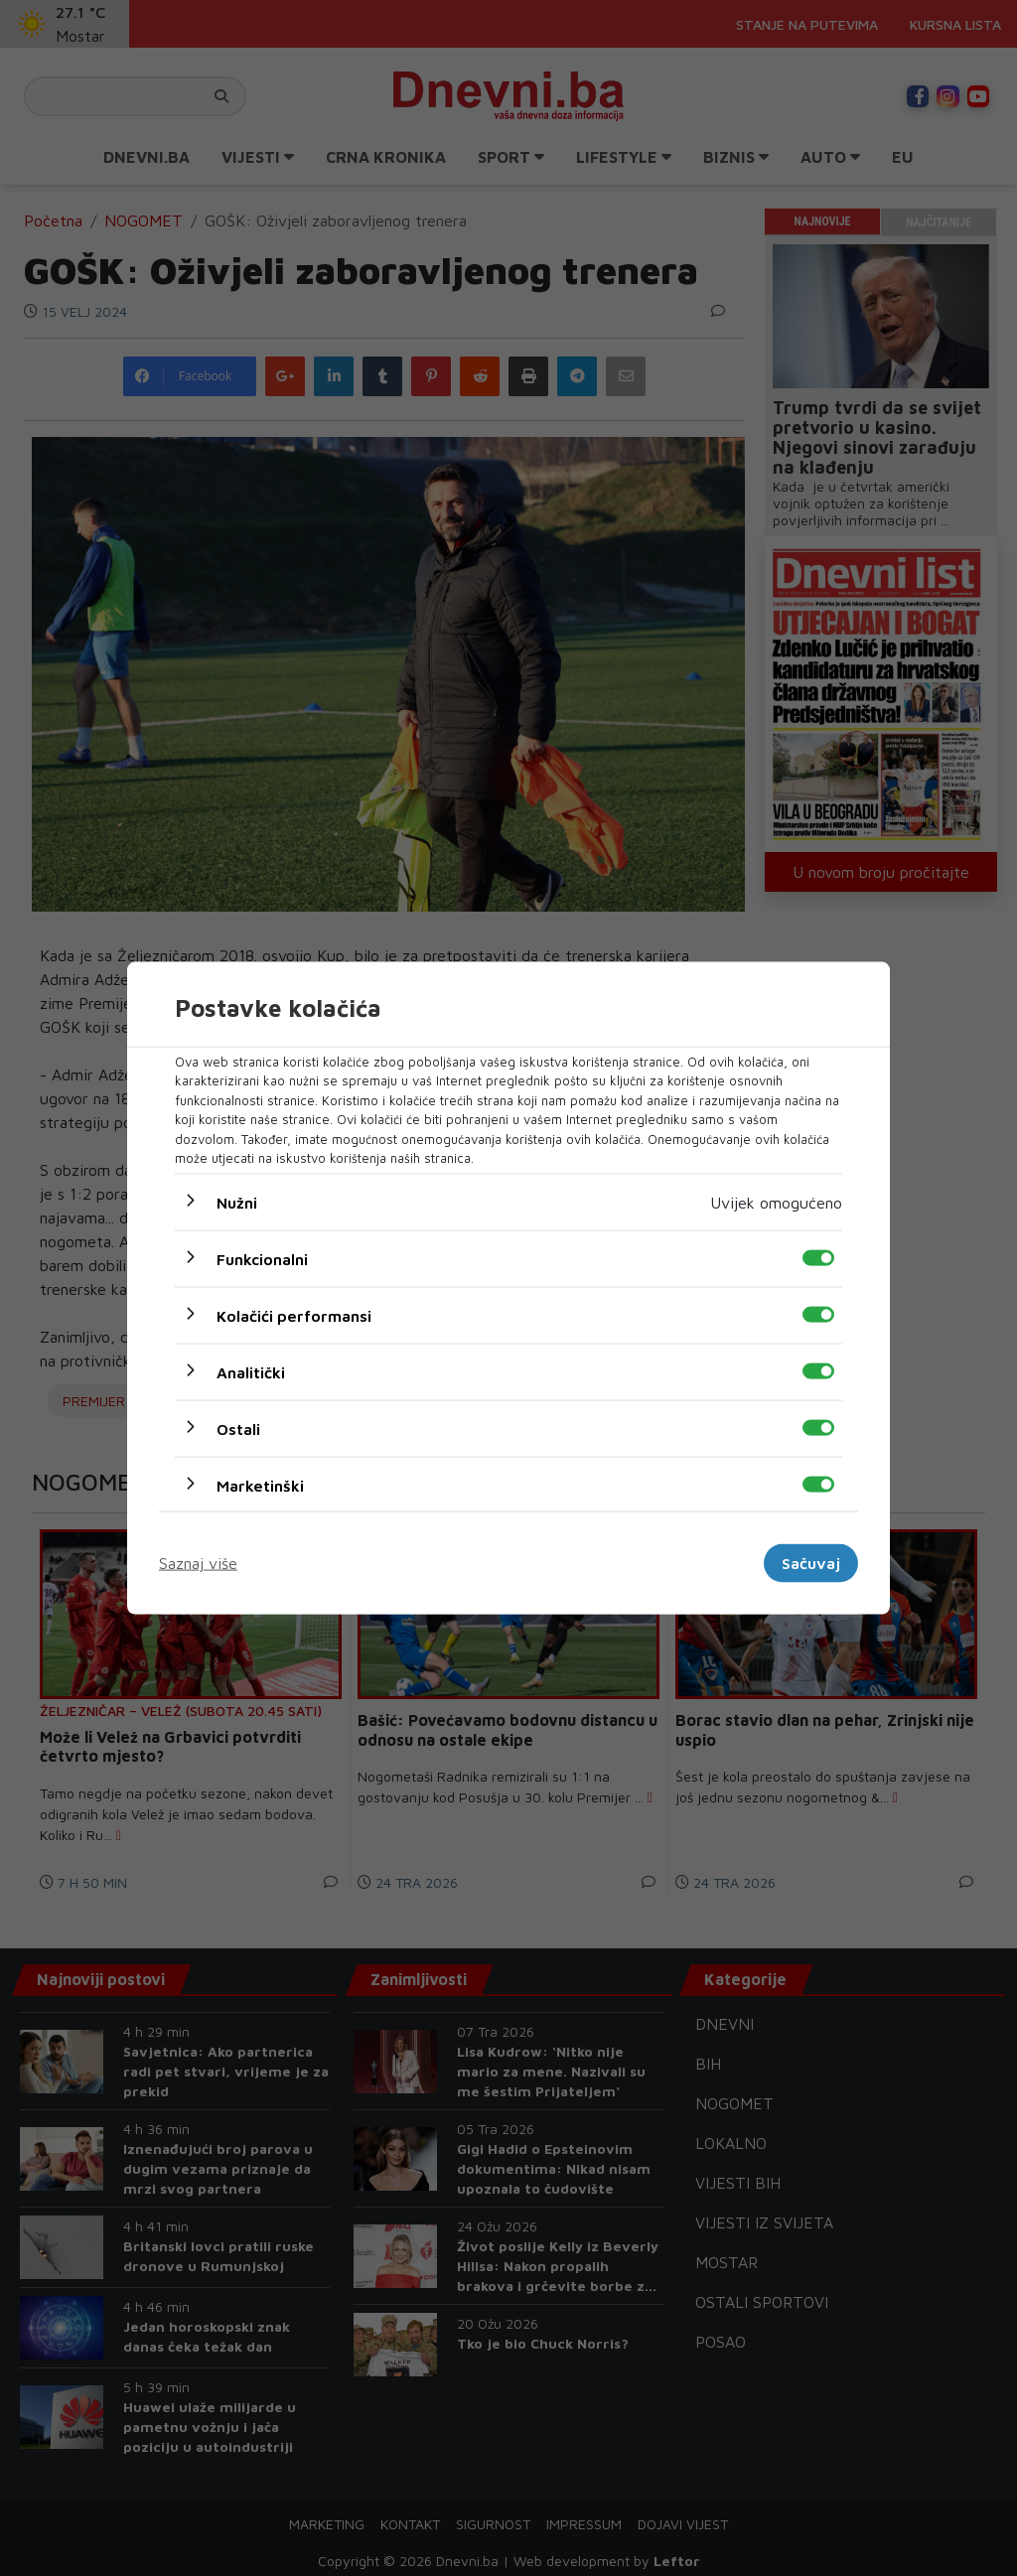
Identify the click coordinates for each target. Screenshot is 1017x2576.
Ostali (238, 1428)
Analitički (251, 1371)
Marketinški (260, 1485)
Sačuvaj (811, 1563)
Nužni (237, 1202)
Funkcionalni (262, 1258)
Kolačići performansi (294, 1315)
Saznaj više (198, 1563)
